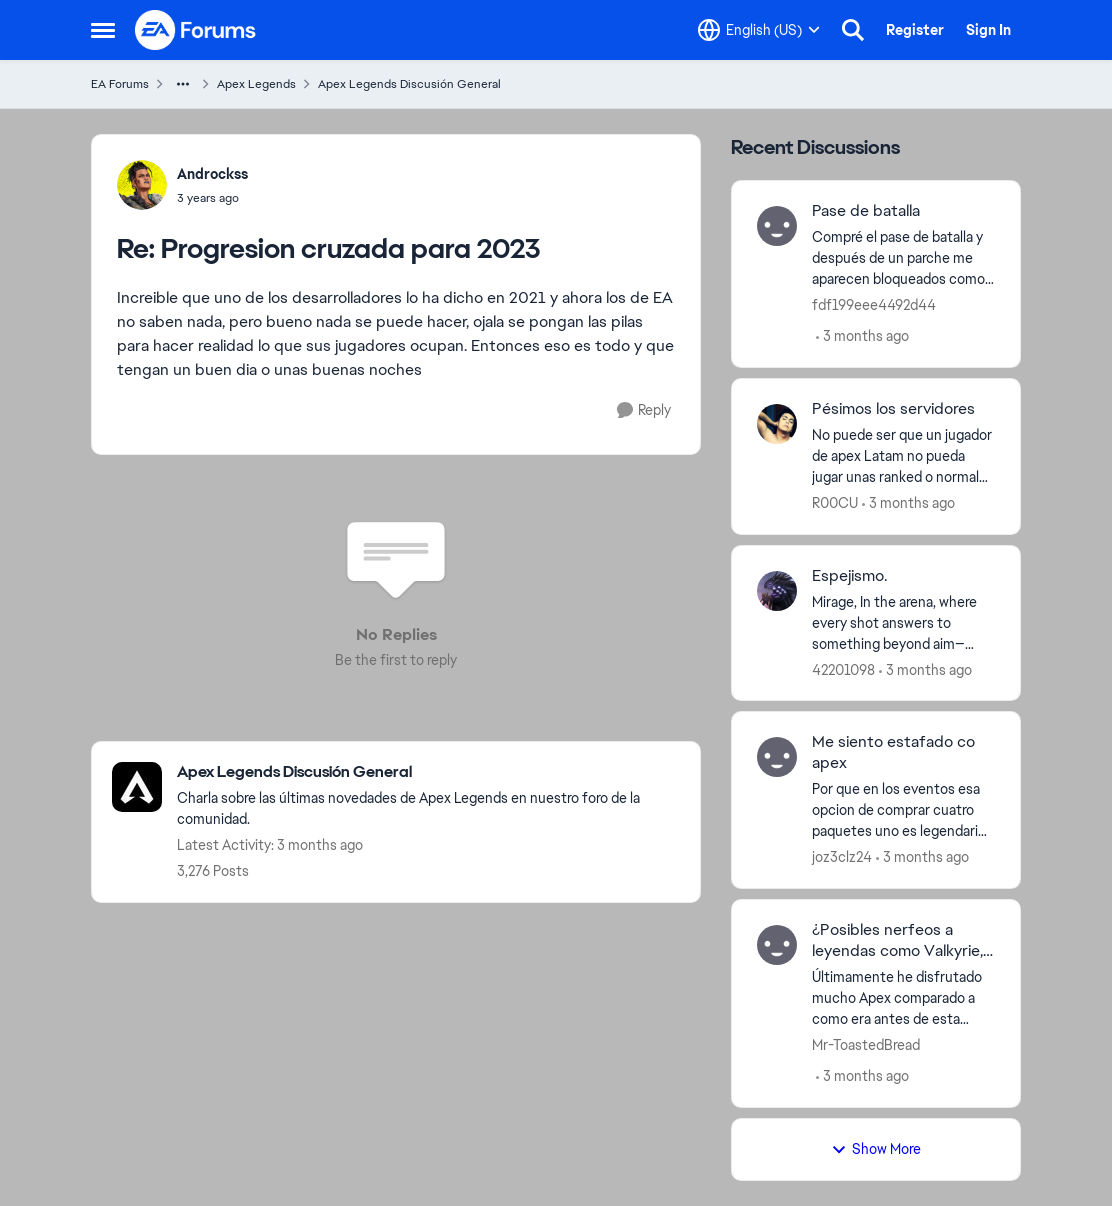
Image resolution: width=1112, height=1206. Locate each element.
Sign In (988, 30)
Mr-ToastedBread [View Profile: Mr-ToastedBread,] (866, 1045)
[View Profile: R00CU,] (777, 424)
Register (915, 30)
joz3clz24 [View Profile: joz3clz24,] (842, 857)
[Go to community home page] (196, 30)
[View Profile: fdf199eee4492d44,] (777, 226)
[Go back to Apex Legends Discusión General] (428, 772)
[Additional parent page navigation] (183, 84)
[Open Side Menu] (103, 30)
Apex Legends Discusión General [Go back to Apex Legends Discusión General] (409, 84)
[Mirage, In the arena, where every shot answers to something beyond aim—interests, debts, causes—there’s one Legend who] (903, 622)
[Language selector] (759, 30)
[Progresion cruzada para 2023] (212, 198)
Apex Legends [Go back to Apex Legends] (256, 84)
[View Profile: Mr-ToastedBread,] (777, 945)
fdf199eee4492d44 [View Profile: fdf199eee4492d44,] (874, 305)
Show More (876, 1149)
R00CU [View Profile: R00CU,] (835, 503)
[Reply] (644, 410)
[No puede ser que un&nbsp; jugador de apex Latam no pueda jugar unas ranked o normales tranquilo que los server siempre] (903, 456)
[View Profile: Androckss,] (142, 185)
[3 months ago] (862, 336)
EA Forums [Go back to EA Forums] (120, 84)
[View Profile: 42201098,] (777, 591)
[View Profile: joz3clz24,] (777, 757)
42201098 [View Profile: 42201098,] (843, 669)
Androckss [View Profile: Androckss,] (212, 174)
